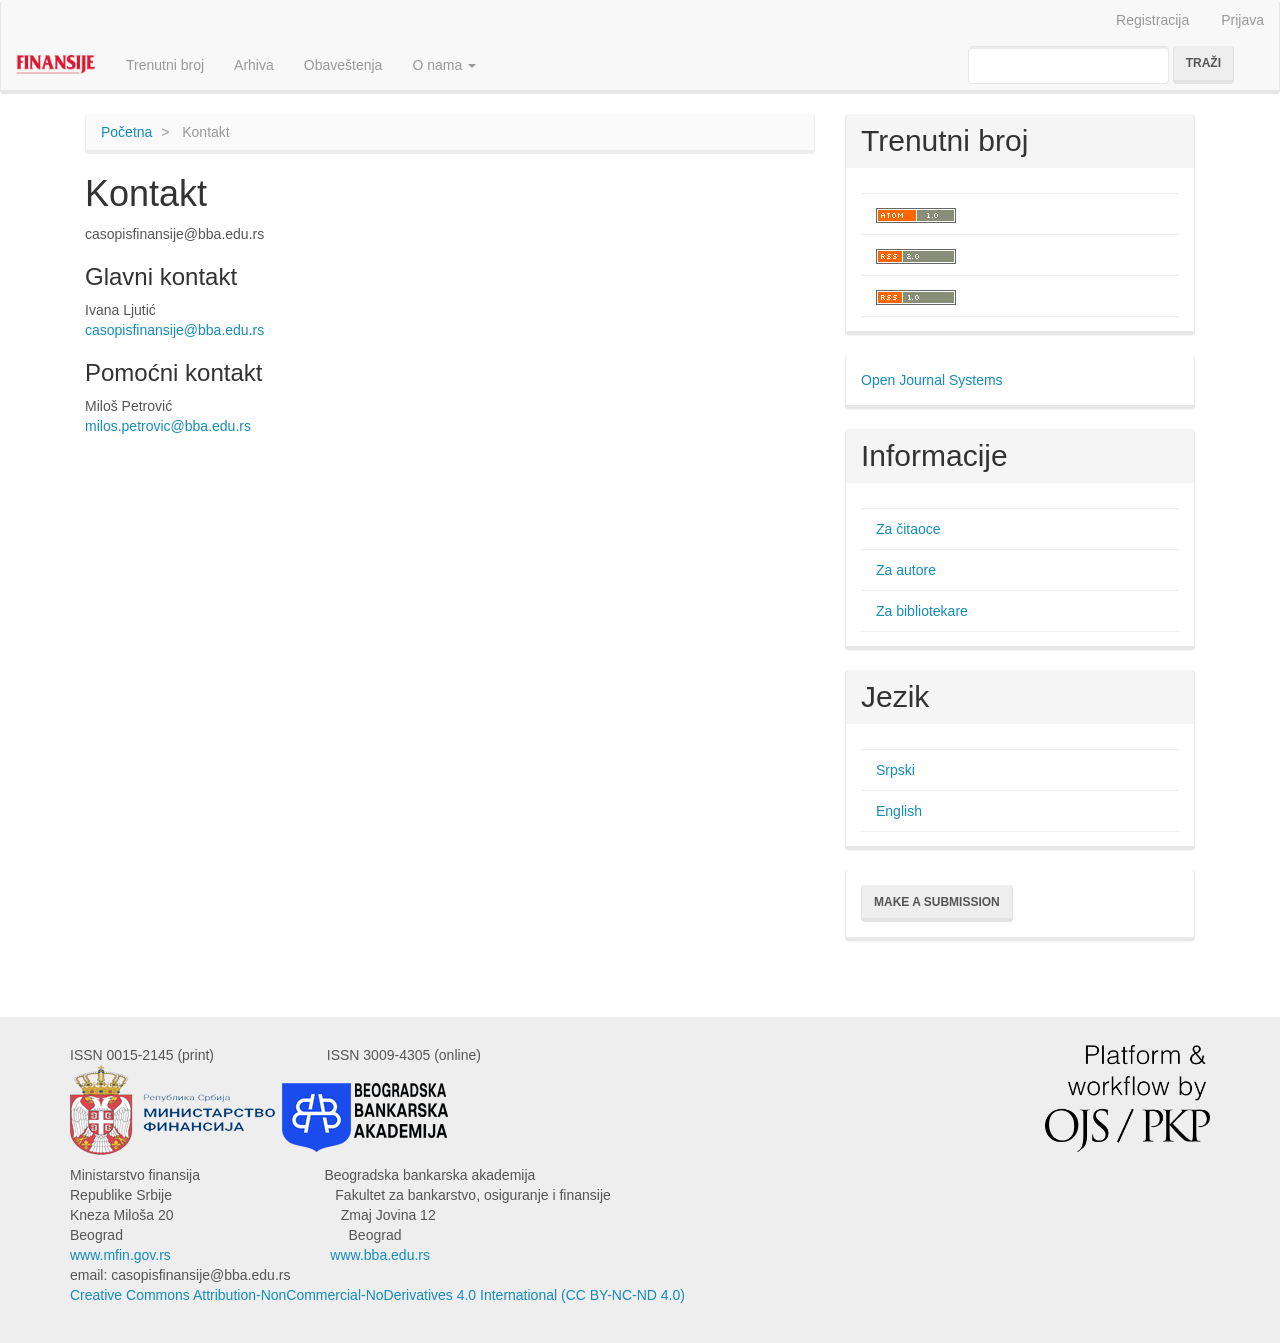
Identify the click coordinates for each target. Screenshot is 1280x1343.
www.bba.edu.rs (380, 1255)
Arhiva (254, 65)
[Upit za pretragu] (1068, 65)
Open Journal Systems (932, 380)
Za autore (906, 570)
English (899, 811)
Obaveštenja (343, 65)
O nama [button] (444, 65)
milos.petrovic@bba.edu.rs (168, 426)
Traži (1203, 63)
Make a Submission (937, 902)
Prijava (1242, 20)
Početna (126, 132)
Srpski (895, 770)
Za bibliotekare (922, 611)
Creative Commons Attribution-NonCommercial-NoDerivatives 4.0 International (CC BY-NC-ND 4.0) (377, 1295)
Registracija (1152, 20)
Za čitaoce (908, 529)
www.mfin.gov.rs (120, 1255)
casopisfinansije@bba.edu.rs (174, 330)
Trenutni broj (165, 65)
